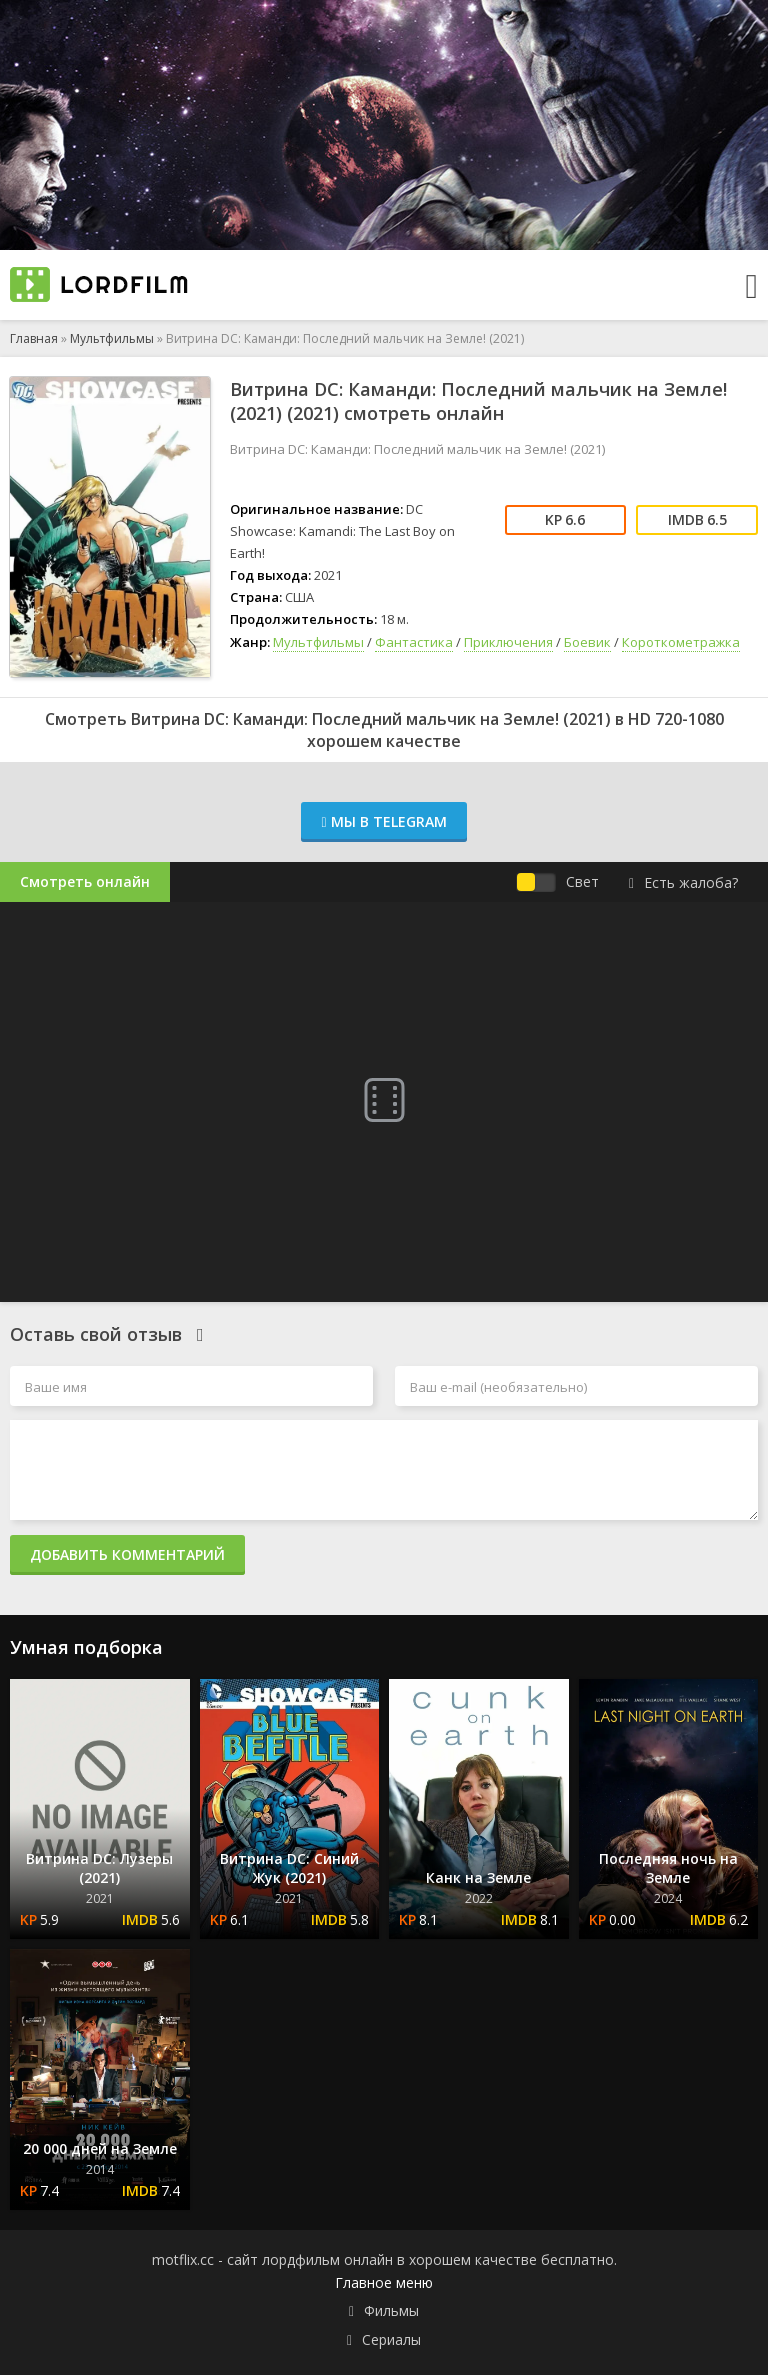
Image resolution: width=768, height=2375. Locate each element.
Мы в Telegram (383, 821)
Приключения (508, 642)
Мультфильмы (112, 338)
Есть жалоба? (683, 882)
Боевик (587, 642)
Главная (34, 338)
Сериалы (391, 2339)
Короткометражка (681, 642)
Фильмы (391, 2310)
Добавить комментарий (127, 1554)
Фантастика (414, 642)
